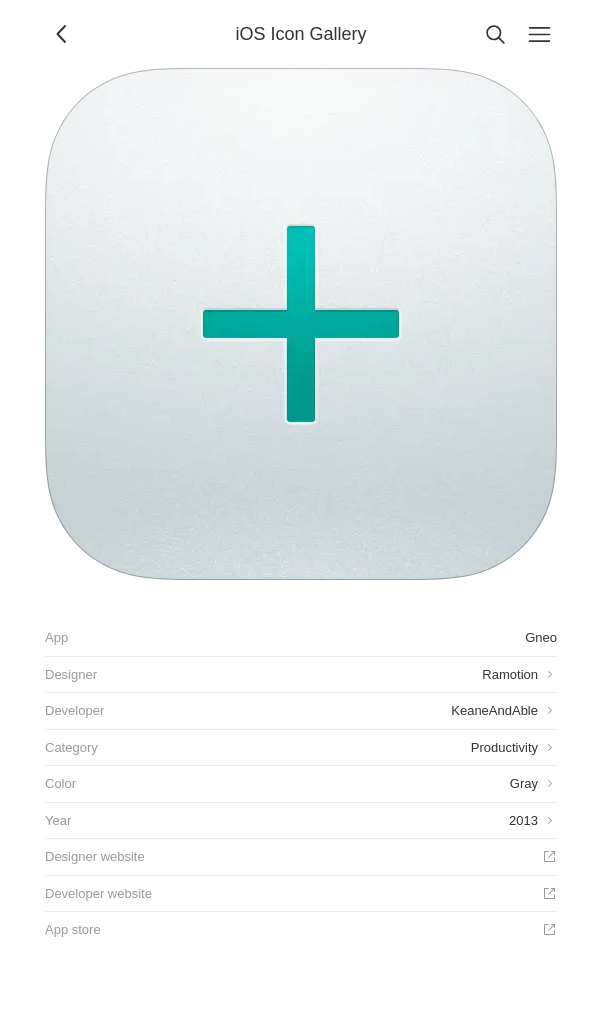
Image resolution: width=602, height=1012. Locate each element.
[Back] (63, 34)
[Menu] (539, 34)
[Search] (495, 34)
